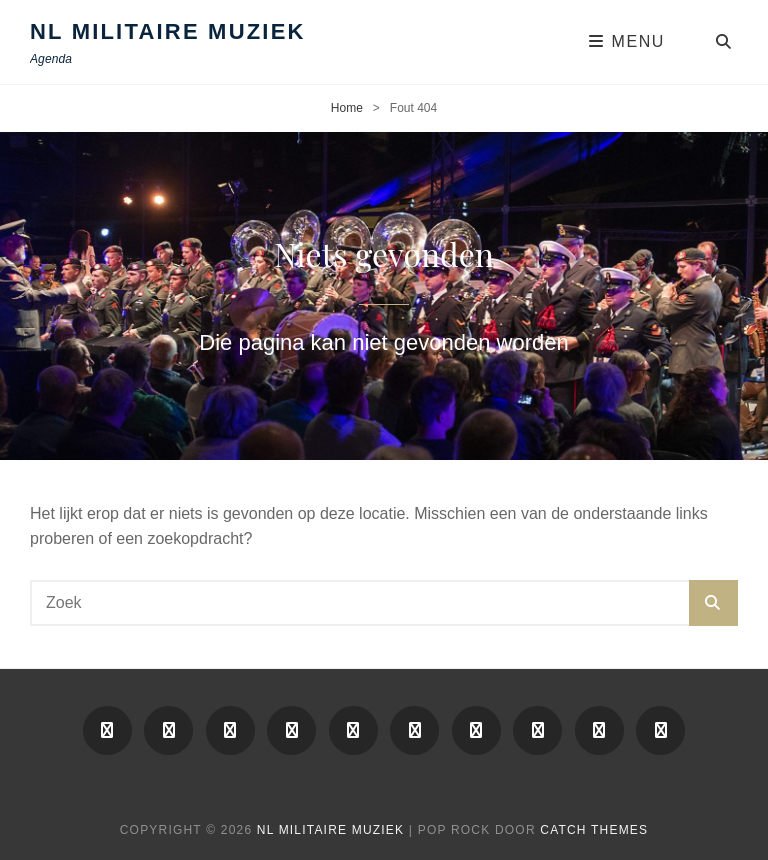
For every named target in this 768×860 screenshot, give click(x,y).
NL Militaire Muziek (168, 31)
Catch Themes (594, 830)
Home (347, 108)
